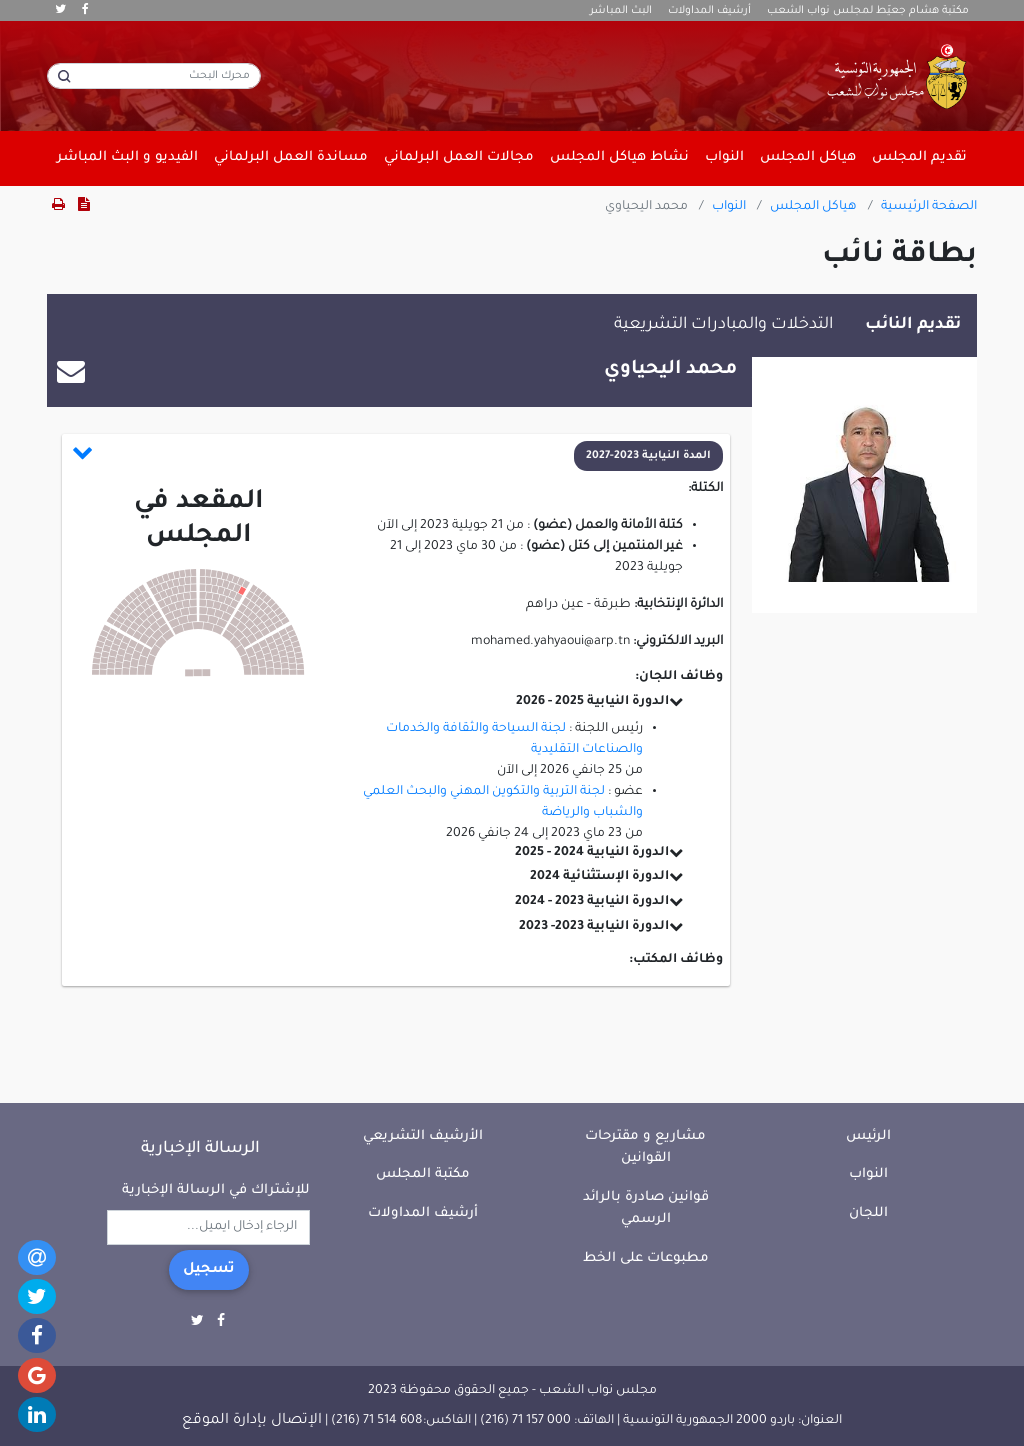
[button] (397, 456)
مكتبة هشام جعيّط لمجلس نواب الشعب (868, 11)
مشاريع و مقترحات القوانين (645, 1148)
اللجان (868, 1213)
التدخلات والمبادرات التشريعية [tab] (723, 325)
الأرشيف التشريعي (423, 1136)
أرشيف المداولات (709, 11)
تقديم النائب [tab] (913, 325)
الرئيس (868, 1136)
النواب (729, 207)
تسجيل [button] (209, 1270)
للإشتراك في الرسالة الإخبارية (216, 1190)
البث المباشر (621, 11)
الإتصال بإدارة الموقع (252, 1421)
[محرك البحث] (154, 76)
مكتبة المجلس (423, 1174)
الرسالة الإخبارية (200, 1149)
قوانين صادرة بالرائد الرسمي (646, 1209)
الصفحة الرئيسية (929, 207)
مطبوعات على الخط (646, 1258)
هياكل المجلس (813, 207)
